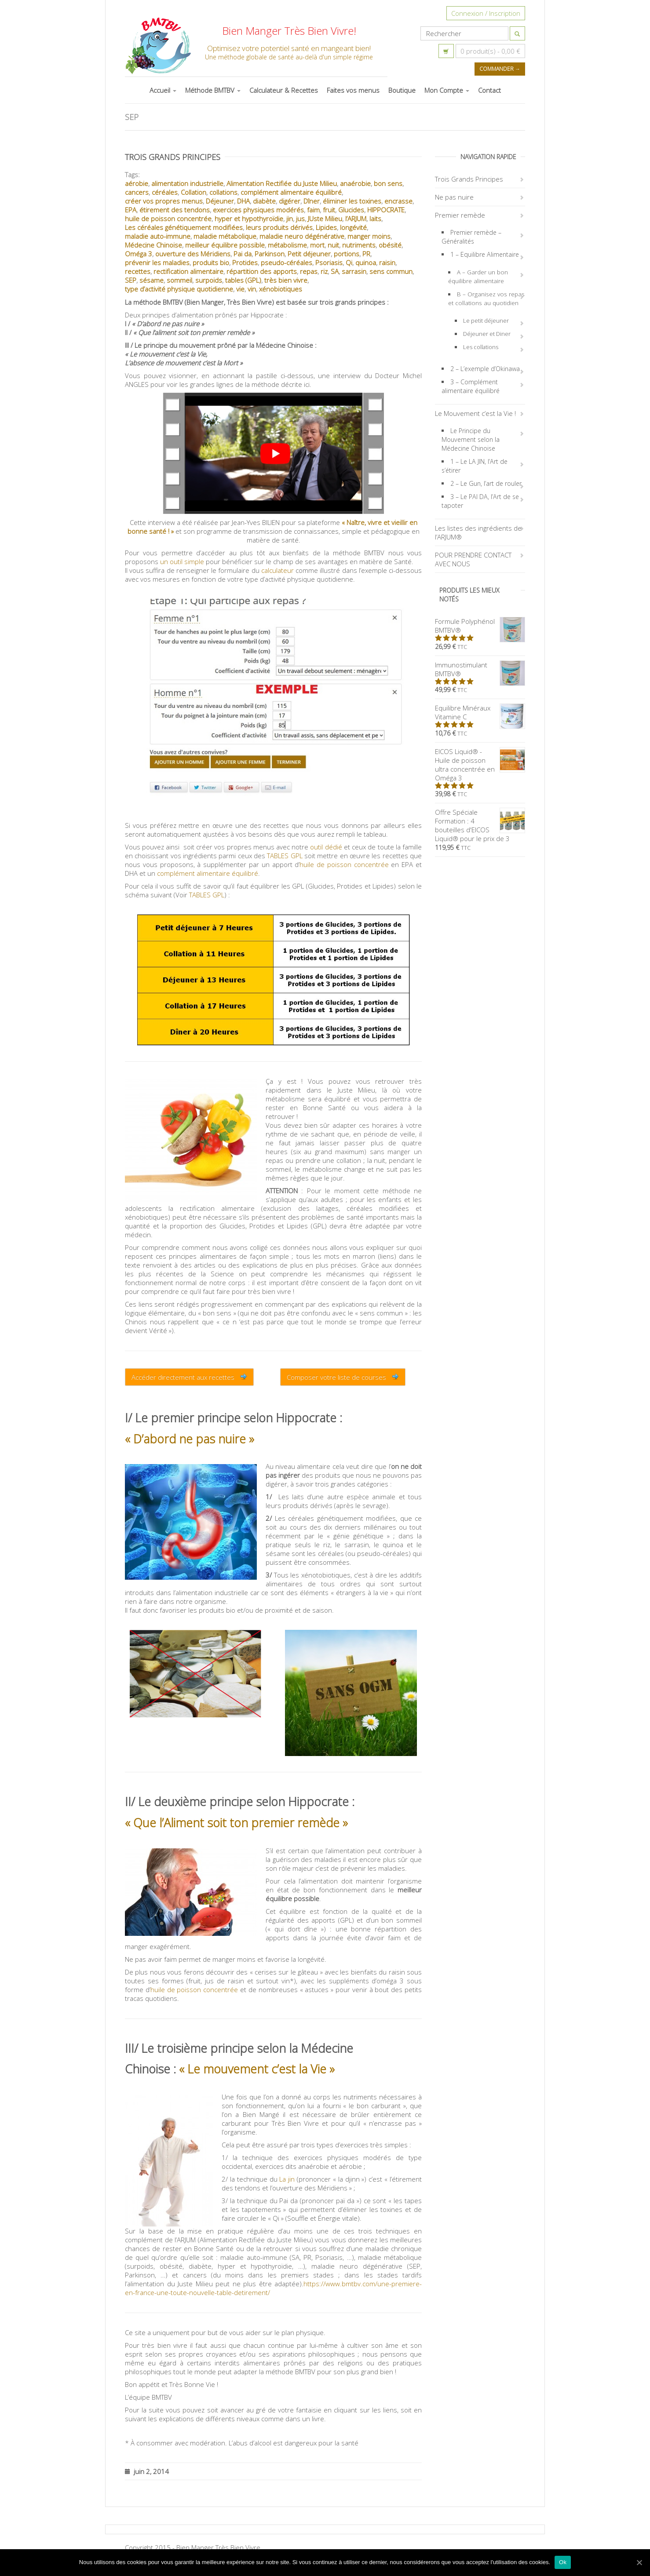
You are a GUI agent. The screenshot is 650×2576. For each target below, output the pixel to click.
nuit (333, 244)
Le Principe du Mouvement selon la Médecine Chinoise (471, 439)
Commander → (499, 69)
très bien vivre (285, 280)
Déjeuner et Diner (487, 334)
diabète (264, 201)
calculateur (277, 570)
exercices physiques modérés (258, 209)
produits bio (211, 262)
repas (309, 271)
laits (375, 218)
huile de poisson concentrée (168, 218)
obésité (390, 244)
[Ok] (639, 2562)
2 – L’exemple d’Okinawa (485, 368)
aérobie (136, 183)
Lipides (326, 227)
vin (252, 288)
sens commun (391, 271)
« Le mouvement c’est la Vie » (257, 2069)
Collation (193, 192)
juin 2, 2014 (147, 2471)
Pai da (243, 253)
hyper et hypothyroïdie (249, 218)
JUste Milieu (325, 218)
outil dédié (326, 846)
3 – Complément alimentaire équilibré (471, 386)
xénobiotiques (280, 288)
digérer (289, 201)
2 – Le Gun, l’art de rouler (486, 483)
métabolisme (287, 244)
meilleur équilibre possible (225, 244)
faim (313, 209)
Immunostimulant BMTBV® (480, 669)
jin (289, 218)
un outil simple (182, 561)
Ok (562, 2562)
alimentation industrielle (187, 183)
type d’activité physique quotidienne (179, 288)
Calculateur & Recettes (283, 90)
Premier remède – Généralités (471, 236)
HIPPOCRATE (386, 209)
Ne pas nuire (454, 197)
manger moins (369, 236)
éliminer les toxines (352, 201)
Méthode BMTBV (213, 90)
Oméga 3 (138, 253)
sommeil (179, 280)
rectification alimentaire (188, 271)
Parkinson (270, 253)
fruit (329, 209)
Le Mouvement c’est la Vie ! (475, 413)
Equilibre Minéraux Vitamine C (480, 712)
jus (300, 218)
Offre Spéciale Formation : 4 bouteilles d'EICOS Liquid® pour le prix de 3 (480, 825)
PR (366, 253)
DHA (243, 201)
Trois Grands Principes (172, 157)
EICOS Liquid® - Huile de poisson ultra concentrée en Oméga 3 (480, 764)
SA (335, 271)
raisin (387, 262)
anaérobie (355, 183)
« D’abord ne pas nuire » (189, 1439)
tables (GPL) (243, 280)
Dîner (311, 201)
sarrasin (354, 271)
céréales (165, 192)
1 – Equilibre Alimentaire (484, 254)
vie (240, 288)
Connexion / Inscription (485, 13)
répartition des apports (261, 271)
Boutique (402, 90)
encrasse (398, 201)
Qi (349, 262)
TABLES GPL (284, 855)
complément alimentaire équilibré (291, 192)
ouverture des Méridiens (192, 253)
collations (223, 192)
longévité (353, 227)
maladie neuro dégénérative (301, 236)
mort (317, 244)
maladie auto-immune (157, 236)
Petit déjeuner (309, 253)
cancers (137, 192)
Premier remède (460, 215)
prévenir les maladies (157, 262)
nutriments (359, 244)
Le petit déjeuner (486, 320)
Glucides (351, 209)
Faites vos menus (353, 90)
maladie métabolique (225, 236)
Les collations (480, 347)
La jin (287, 2179)
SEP (130, 280)
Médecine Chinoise (153, 244)
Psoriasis (329, 262)
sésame (151, 280)
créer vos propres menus (164, 201)
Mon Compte (446, 90)
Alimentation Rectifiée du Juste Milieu (281, 183)
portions (346, 253)
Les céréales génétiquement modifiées (184, 227)
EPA (130, 209)
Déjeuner (220, 201)
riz (324, 271)
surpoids (208, 280)
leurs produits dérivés (279, 227)
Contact (489, 90)
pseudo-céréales (286, 262)
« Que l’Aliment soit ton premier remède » (236, 1822)
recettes (137, 271)
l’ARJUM (355, 218)
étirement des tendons (174, 209)
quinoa (365, 262)
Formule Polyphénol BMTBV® (480, 625)
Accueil (163, 90)
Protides (245, 262)
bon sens (388, 183)
